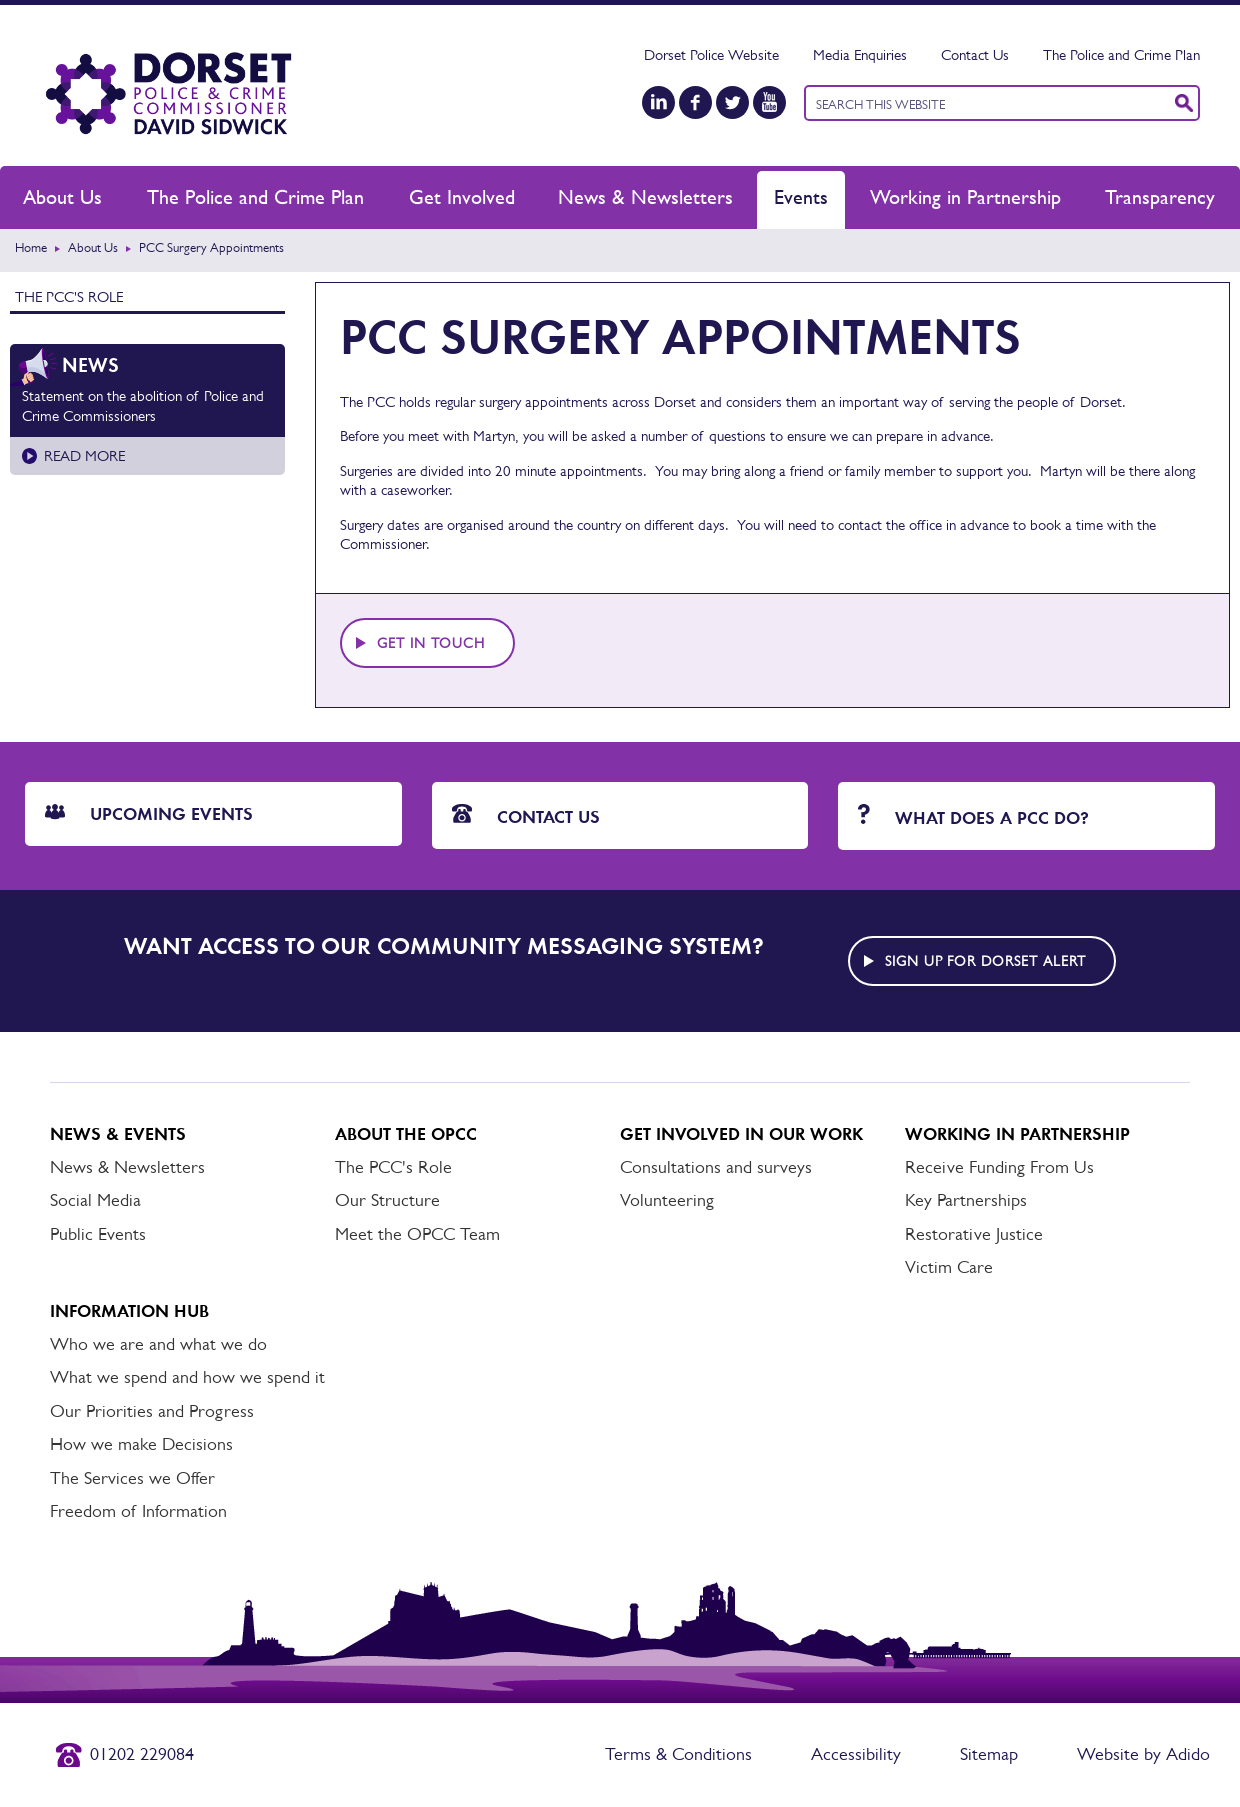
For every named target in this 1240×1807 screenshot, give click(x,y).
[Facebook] (695, 102)
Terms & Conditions (678, 1754)
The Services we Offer (132, 1478)
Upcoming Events (149, 814)
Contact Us (975, 54)
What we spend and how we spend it (187, 1377)
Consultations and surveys (716, 1167)
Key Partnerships (966, 1200)
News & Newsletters (645, 197)
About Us (62, 197)
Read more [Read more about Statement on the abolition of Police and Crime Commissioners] (84, 455)
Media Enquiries (860, 54)
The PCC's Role (69, 296)
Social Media (95, 1200)
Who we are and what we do (158, 1344)
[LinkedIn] (658, 102)
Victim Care (949, 1267)
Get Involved (462, 197)
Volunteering (667, 1200)
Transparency (1160, 197)
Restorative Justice (974, 1234)
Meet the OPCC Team (417, 1234)
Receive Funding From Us (999, 1167)
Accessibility (856, 1754)
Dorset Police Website (711, 54)
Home (31, 247)
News (90, 365)
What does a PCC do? (973, 816)
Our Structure (387, 1200)
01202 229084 (142, 1754)
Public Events (98, 1234)
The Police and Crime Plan (1121, 54)
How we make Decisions (141, 1444)
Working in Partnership (965, 197)
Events (801, 197)
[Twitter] (732, 102)
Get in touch (431, 643)
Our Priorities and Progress (152, 1411)
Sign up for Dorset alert (986, 961)
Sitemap (989, 1754)
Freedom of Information (138, 1511)
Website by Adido (1143, 1754)
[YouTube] (769, 102)
